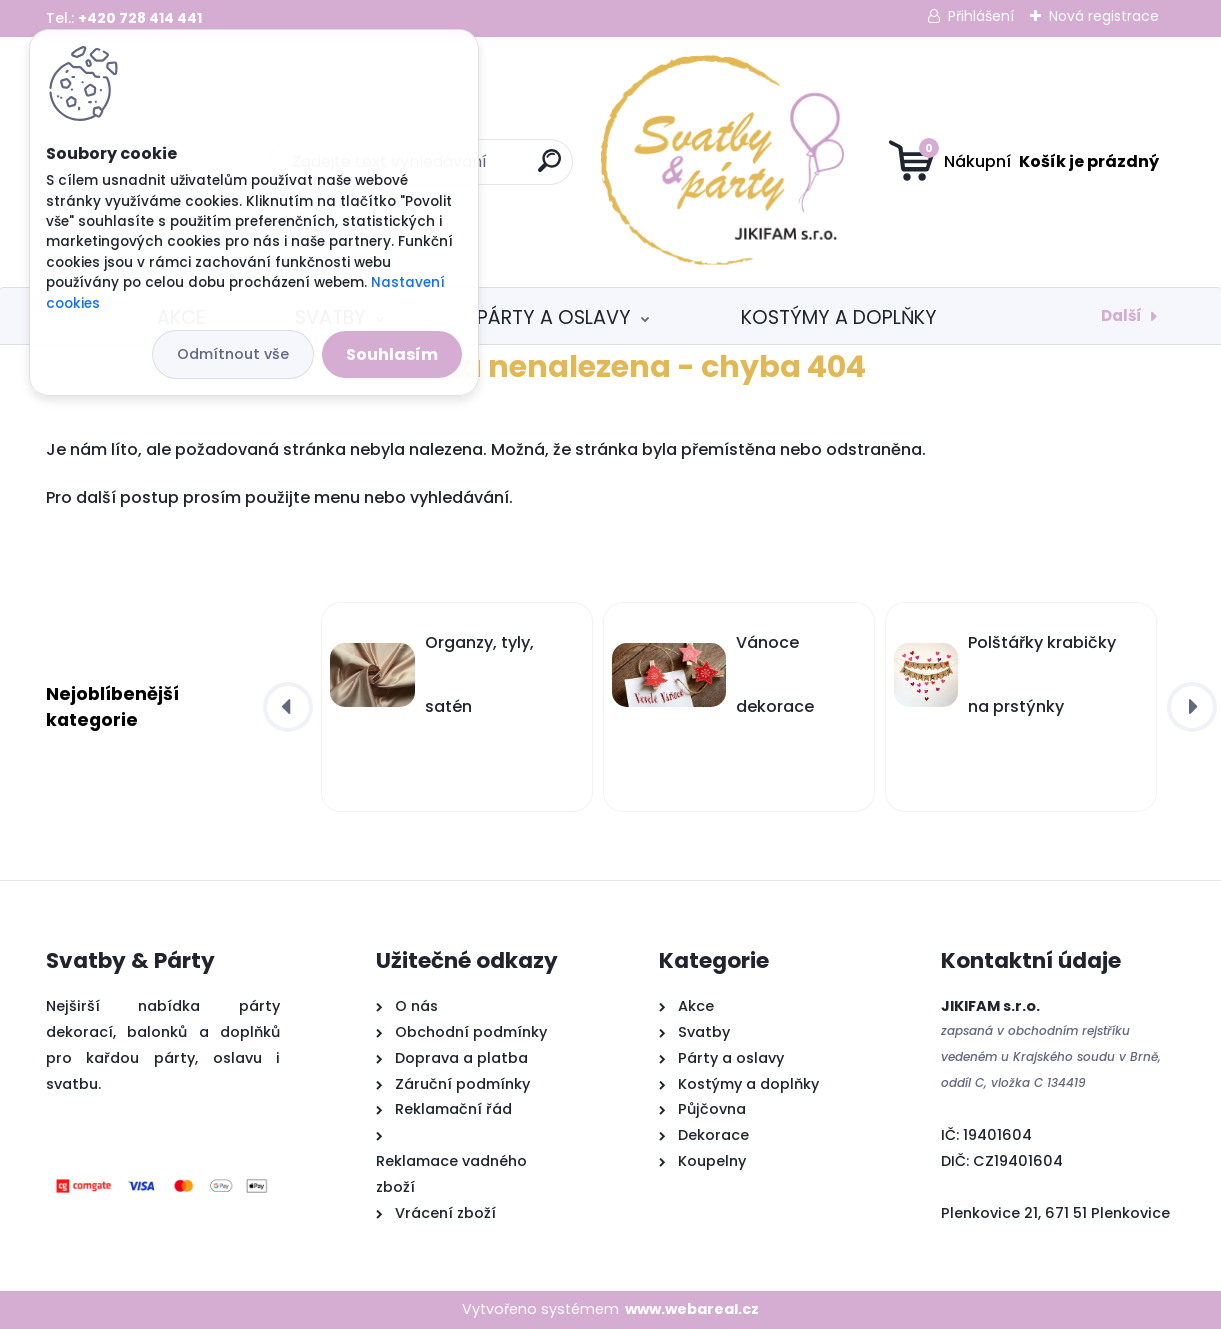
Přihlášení (981, 16)
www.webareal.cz (692, 1309)
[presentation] (288, 707)
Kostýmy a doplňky (839, 317)
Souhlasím (392, 354)
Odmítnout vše (233, 354)
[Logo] (610, 162)
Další (1121, 315)
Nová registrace (1104, 16)
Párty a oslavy (554, 317)
